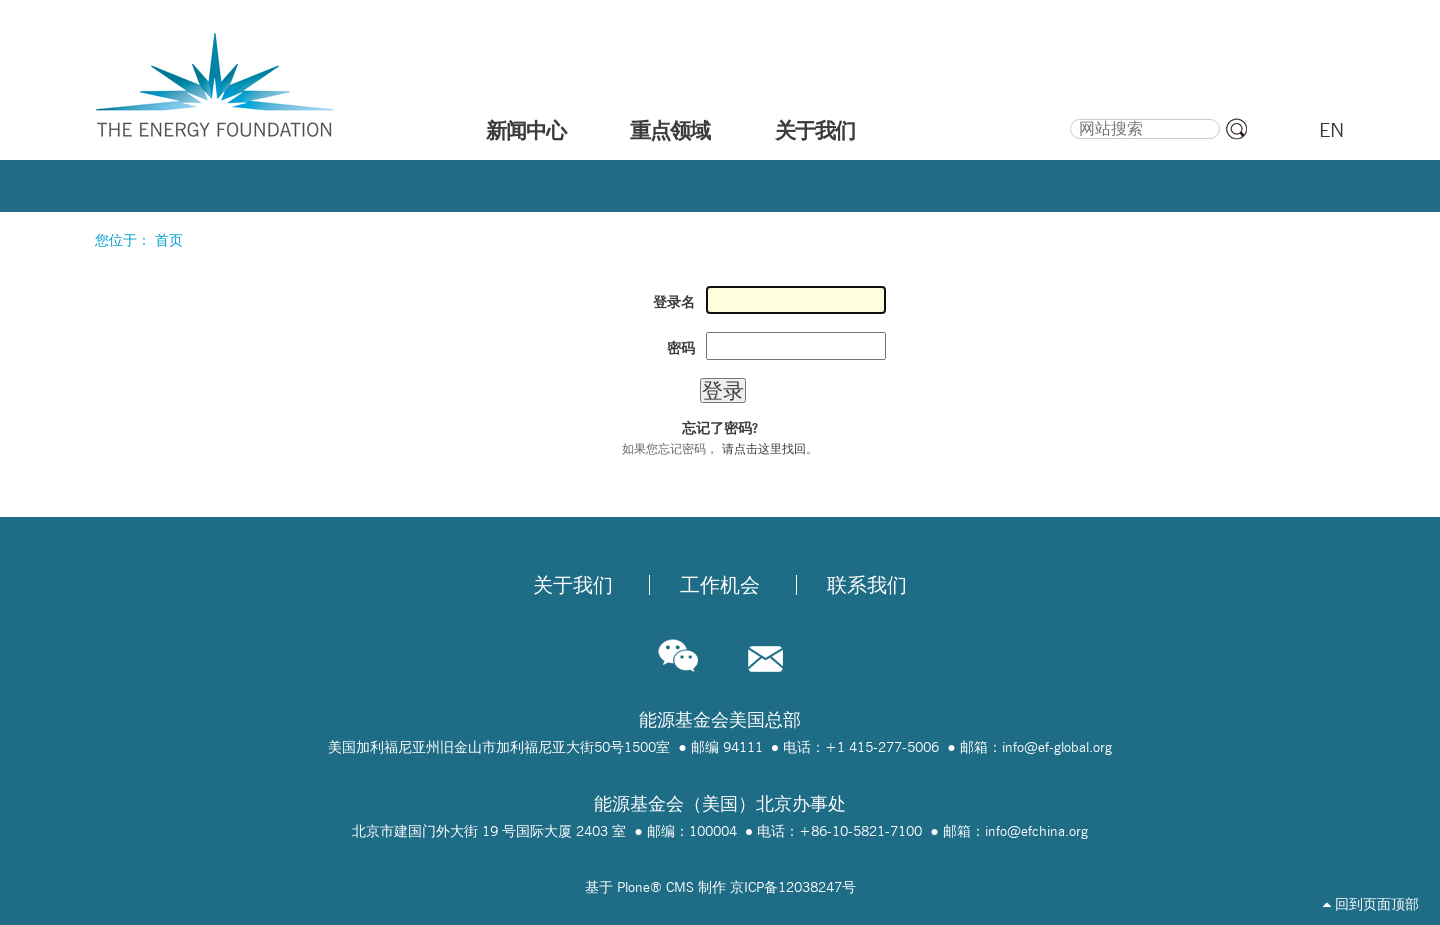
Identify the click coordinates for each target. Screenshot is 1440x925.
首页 (169, 240)
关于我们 (815, 130)
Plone (633, 887)
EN (1331, 130)
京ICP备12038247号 (793, 887)
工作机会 (720, 585)
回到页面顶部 (1371, 904)
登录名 (674, 302)
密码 (681, 348)
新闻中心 (526, 130)
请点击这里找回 (764, 448)
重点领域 (670, 130)
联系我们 (867, 585)
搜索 (1068, 116)
